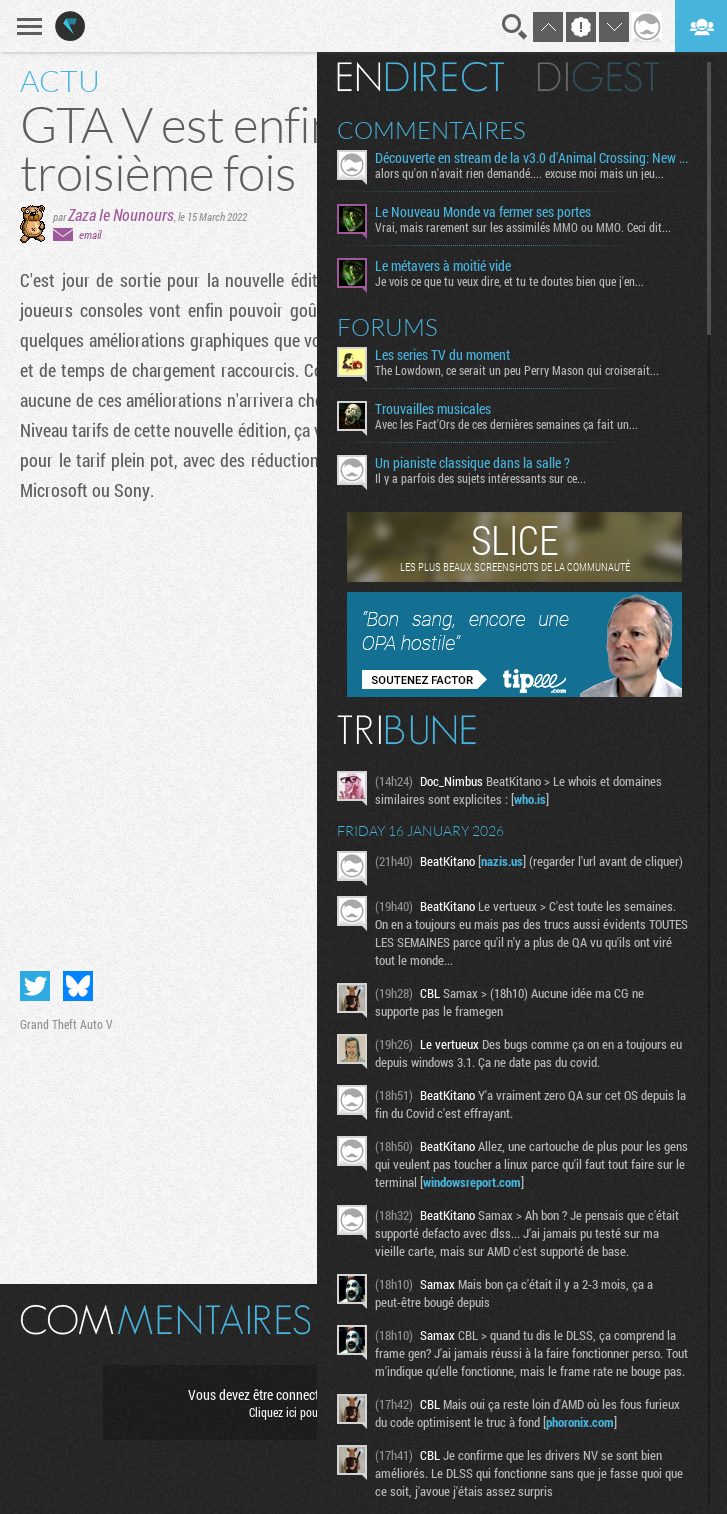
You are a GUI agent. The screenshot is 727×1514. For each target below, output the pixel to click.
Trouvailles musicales (433, 409)
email (90, 234)
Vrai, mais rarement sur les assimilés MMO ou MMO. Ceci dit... (523, 227)
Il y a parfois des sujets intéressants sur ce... (480, 478)
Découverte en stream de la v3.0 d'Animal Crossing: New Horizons (533, 158)
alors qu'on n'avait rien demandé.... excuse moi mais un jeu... (519, 173)
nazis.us (502, 861)
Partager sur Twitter (35, 986)
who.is (530, 799)
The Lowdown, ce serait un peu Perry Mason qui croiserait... (517, 370)
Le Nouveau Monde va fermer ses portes (483, 212)
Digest (598, 77)
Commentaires (431, 130)
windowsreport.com (472, 1182)
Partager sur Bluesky (78, 986)
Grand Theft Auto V (66, 1024)
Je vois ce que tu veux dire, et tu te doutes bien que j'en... (509, 281)
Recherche (515, 27)
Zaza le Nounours (121, 214)
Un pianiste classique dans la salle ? (472, 463)
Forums (387, 327)
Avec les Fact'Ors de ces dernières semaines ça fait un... (506, 424)
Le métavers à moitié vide (443, 266)
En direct (420, 77)
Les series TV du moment (442, 355)
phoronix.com (580, 1422)
